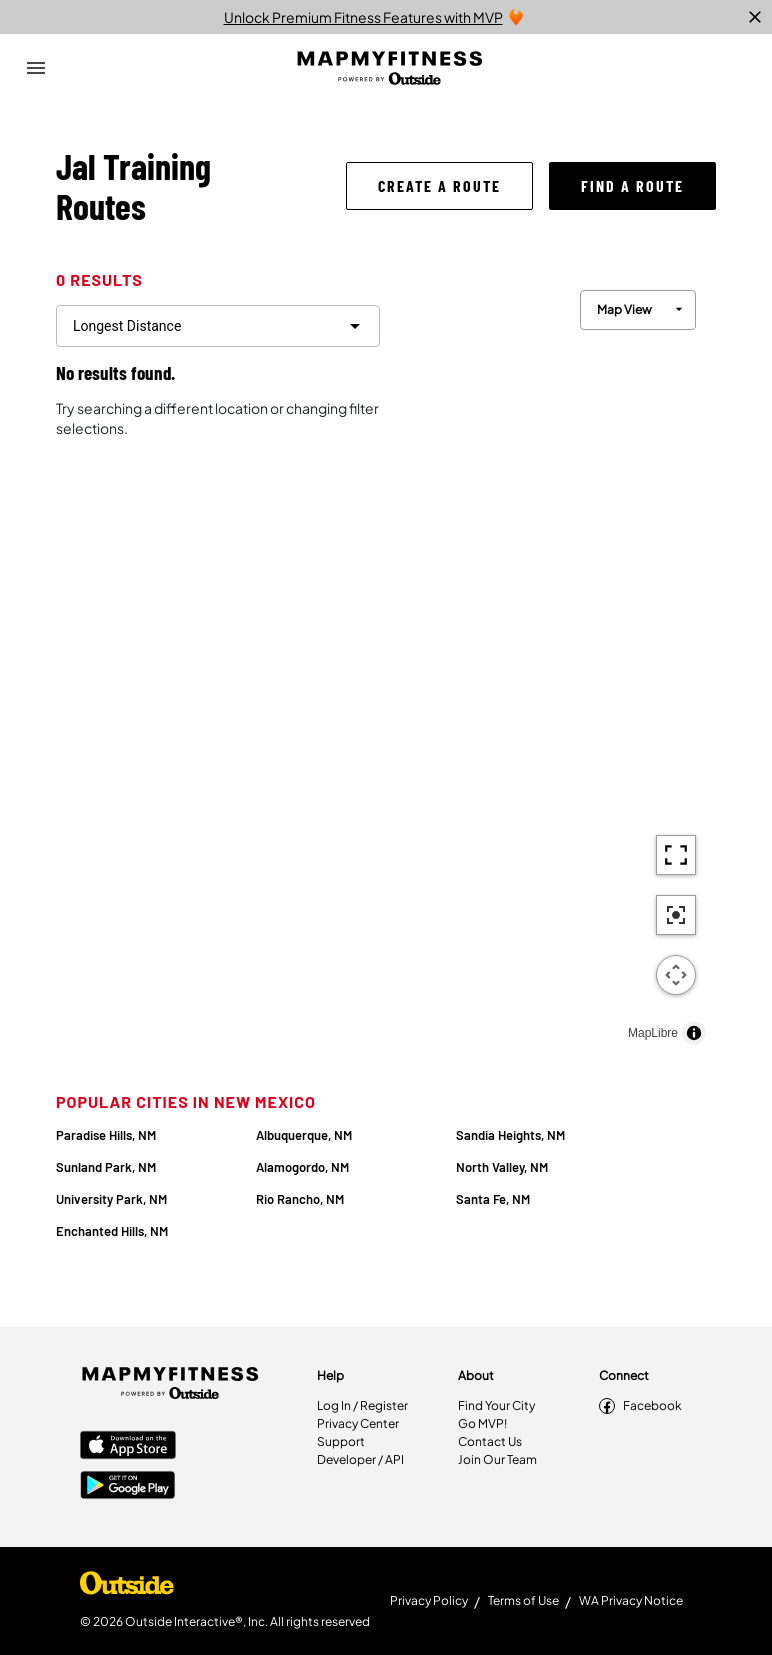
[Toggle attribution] (694, 1033)
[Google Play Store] (128, 1487)
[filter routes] (218, 326)
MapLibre (653, 1033)
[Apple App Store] (128, 1447)
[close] (755, 17)
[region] (556, 662)
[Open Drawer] (36, 68)
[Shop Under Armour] (127, 1588)
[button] (439, 186)
